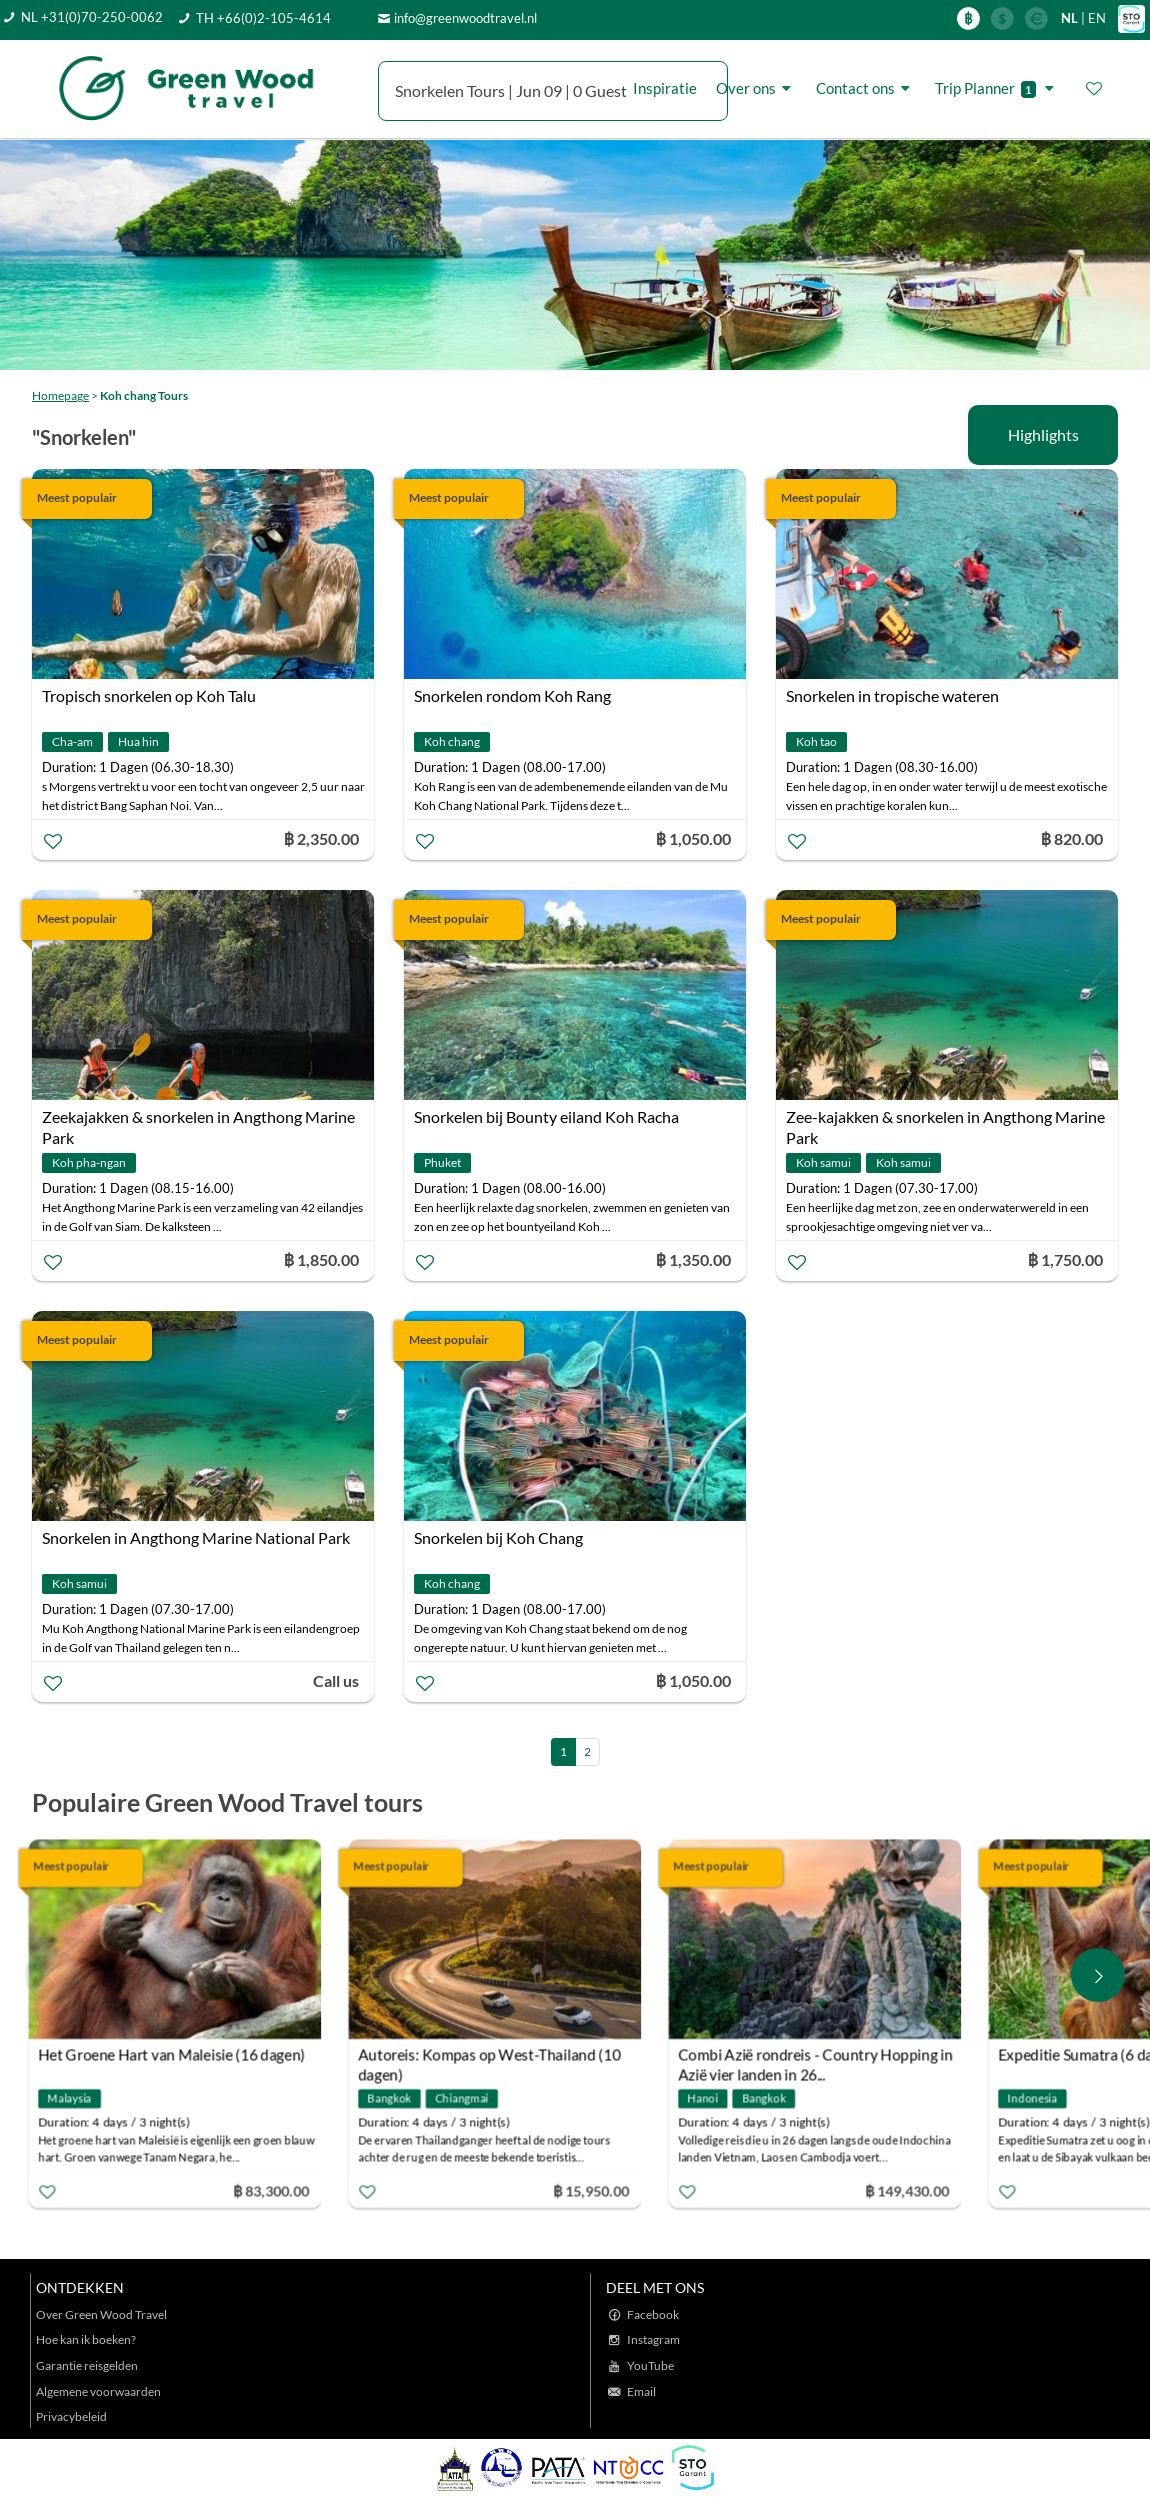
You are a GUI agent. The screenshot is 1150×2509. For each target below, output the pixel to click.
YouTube (650, 2365)
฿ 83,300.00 (276, 2190)
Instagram (653, 2339)
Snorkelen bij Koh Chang (498, 1537)
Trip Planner (997, 88)
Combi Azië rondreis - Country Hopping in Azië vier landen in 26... (820, 2057)
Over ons (756, 88)
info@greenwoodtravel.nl (465, 18)
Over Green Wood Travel (101, 2314)
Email (641, 2391)
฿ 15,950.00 (596, 2190)
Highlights (1043, 434)
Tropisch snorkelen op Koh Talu (149, 695)
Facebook (653, 2314)
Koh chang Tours (144, 395)
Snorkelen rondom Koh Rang (512, 695)
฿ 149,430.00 (911, 2190)
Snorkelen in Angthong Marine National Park (196, 1537)
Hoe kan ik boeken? (86, 2339)
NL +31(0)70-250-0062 (92, 17)
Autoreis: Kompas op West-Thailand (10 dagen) (494, 2057)
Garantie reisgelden (87, 2365)
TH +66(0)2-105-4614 (263, 18)
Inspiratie (665, 88)
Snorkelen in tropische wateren (892, 695)
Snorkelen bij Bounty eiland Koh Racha (546, 1116)
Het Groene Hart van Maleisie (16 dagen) (176, 2055)
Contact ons (866, 88)
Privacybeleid (71, 2416)
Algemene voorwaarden (98, 2391)
